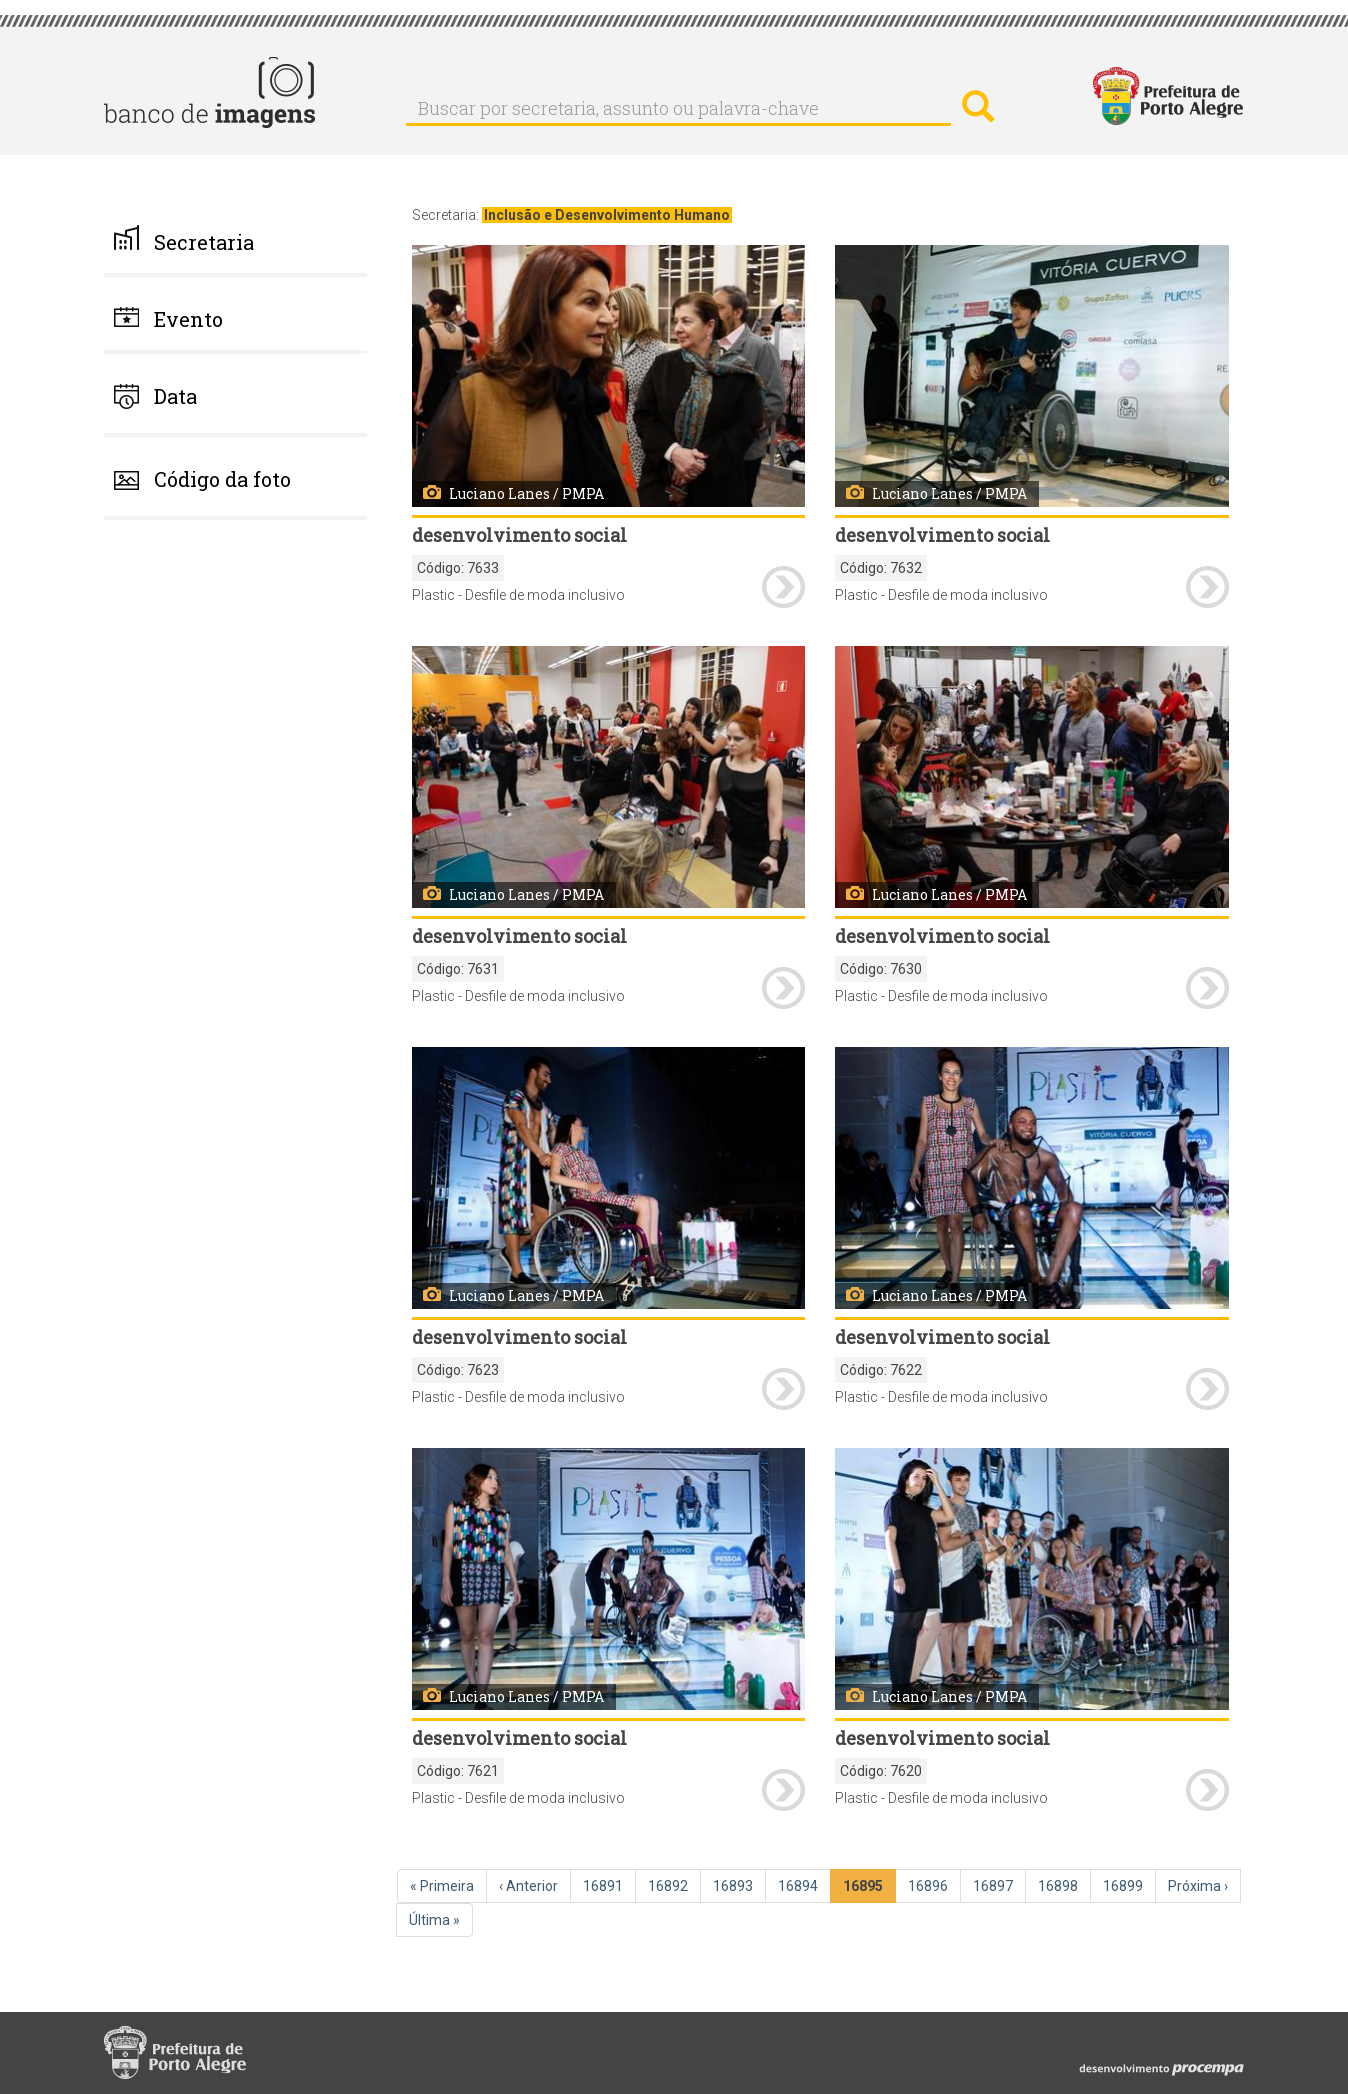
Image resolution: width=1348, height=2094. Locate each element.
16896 (930, 1885)
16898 (1060, 1885)
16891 (605, 1885)
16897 (995, 1885)
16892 (670, 1885)
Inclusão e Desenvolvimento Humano (607, 215)
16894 (800, 1885)
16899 (1125, 1885)
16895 (866, 1889)
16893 (735, 1885)
